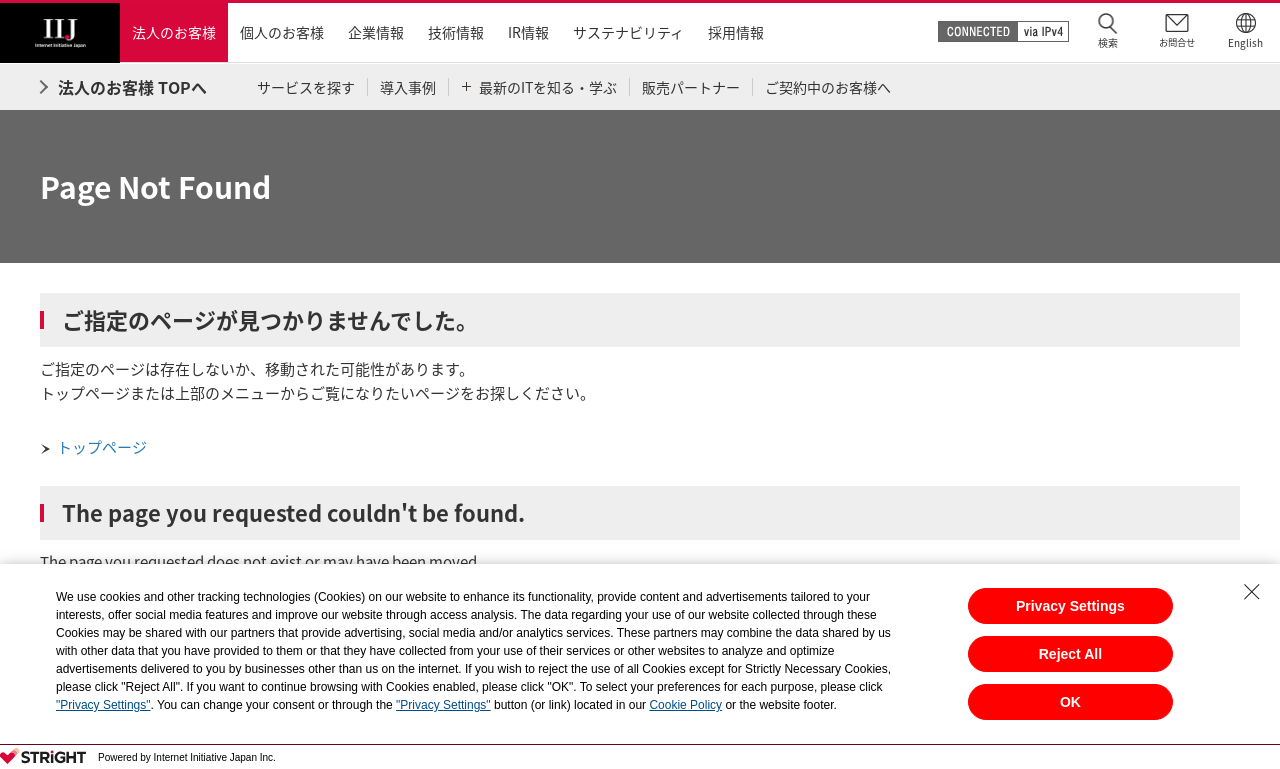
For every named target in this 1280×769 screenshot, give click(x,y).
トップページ (102, 447)
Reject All (1070, 654)
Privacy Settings (1070, 606)
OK (1070, 702)
